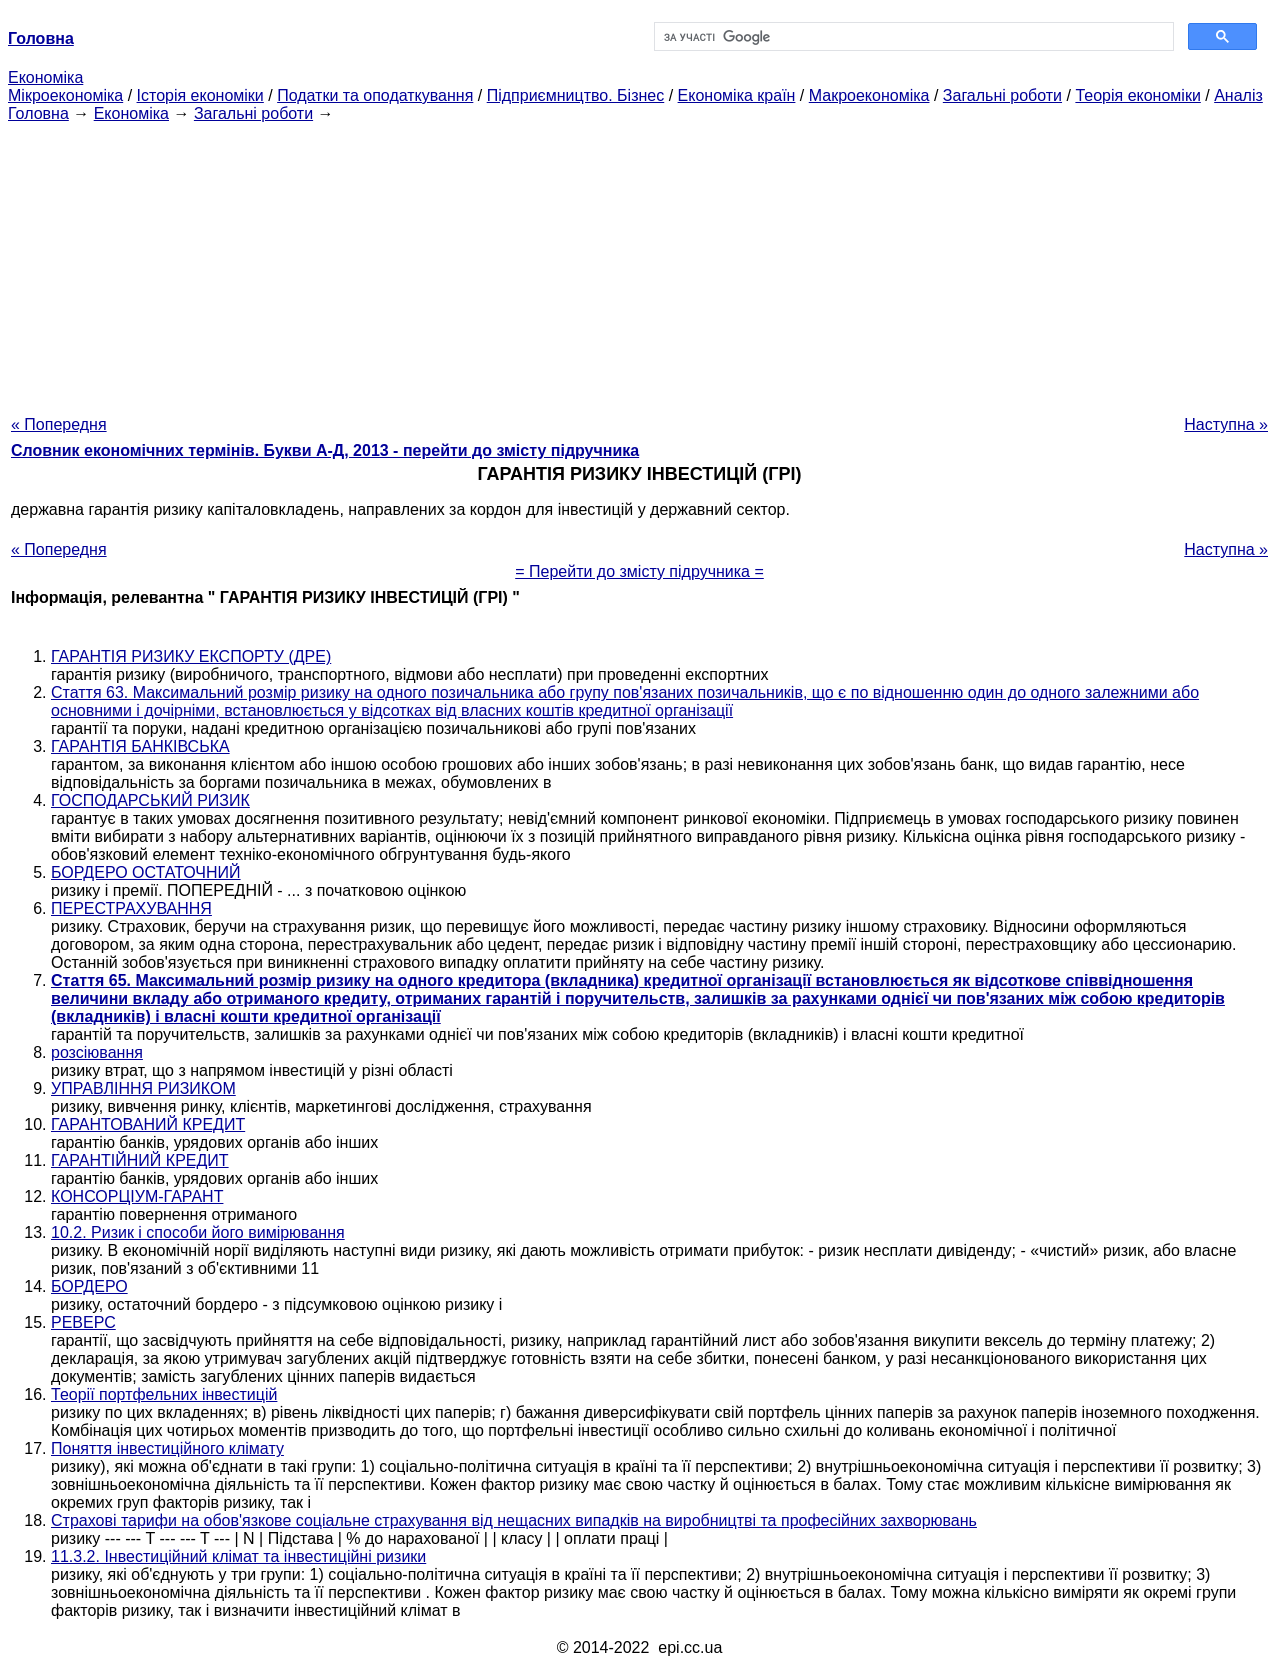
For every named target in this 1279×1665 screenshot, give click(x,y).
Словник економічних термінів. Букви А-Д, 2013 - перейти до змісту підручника (325, 450)
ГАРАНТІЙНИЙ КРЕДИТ (140, 1160)
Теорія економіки (1137, 95)
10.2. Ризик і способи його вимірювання (198, 1232)
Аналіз (1238, 95)
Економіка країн (737, 95)
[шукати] (912, 37)
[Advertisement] (640, 263)
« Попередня (59, 424)
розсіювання (97, 1052)
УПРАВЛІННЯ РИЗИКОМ (143, 1088)
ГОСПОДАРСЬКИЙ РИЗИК (150, 800)
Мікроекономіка (65, 95)
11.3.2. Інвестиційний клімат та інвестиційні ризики (238, 1556)
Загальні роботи (1002, 95)
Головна (38, 113)
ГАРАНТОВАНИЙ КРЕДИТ (148, 1124)
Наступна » (1226, 424)
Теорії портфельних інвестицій (164, 1394)
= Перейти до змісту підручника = (639, 571)
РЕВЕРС (83, 1322)
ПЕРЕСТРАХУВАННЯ (131, 908)
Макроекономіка (869, 95)
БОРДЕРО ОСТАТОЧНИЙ (146, 872)
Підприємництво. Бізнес (576, 95)
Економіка (45, 77)
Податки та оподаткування (375, 95)
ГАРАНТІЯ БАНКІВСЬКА (140, 746)
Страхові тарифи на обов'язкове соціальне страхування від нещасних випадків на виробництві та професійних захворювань (514, 1520)
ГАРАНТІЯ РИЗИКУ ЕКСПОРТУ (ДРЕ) (191, 656)
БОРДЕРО (89, 1286)
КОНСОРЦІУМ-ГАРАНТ (137, 1196)
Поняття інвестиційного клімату (167, 1448)
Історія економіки (200, 95)
